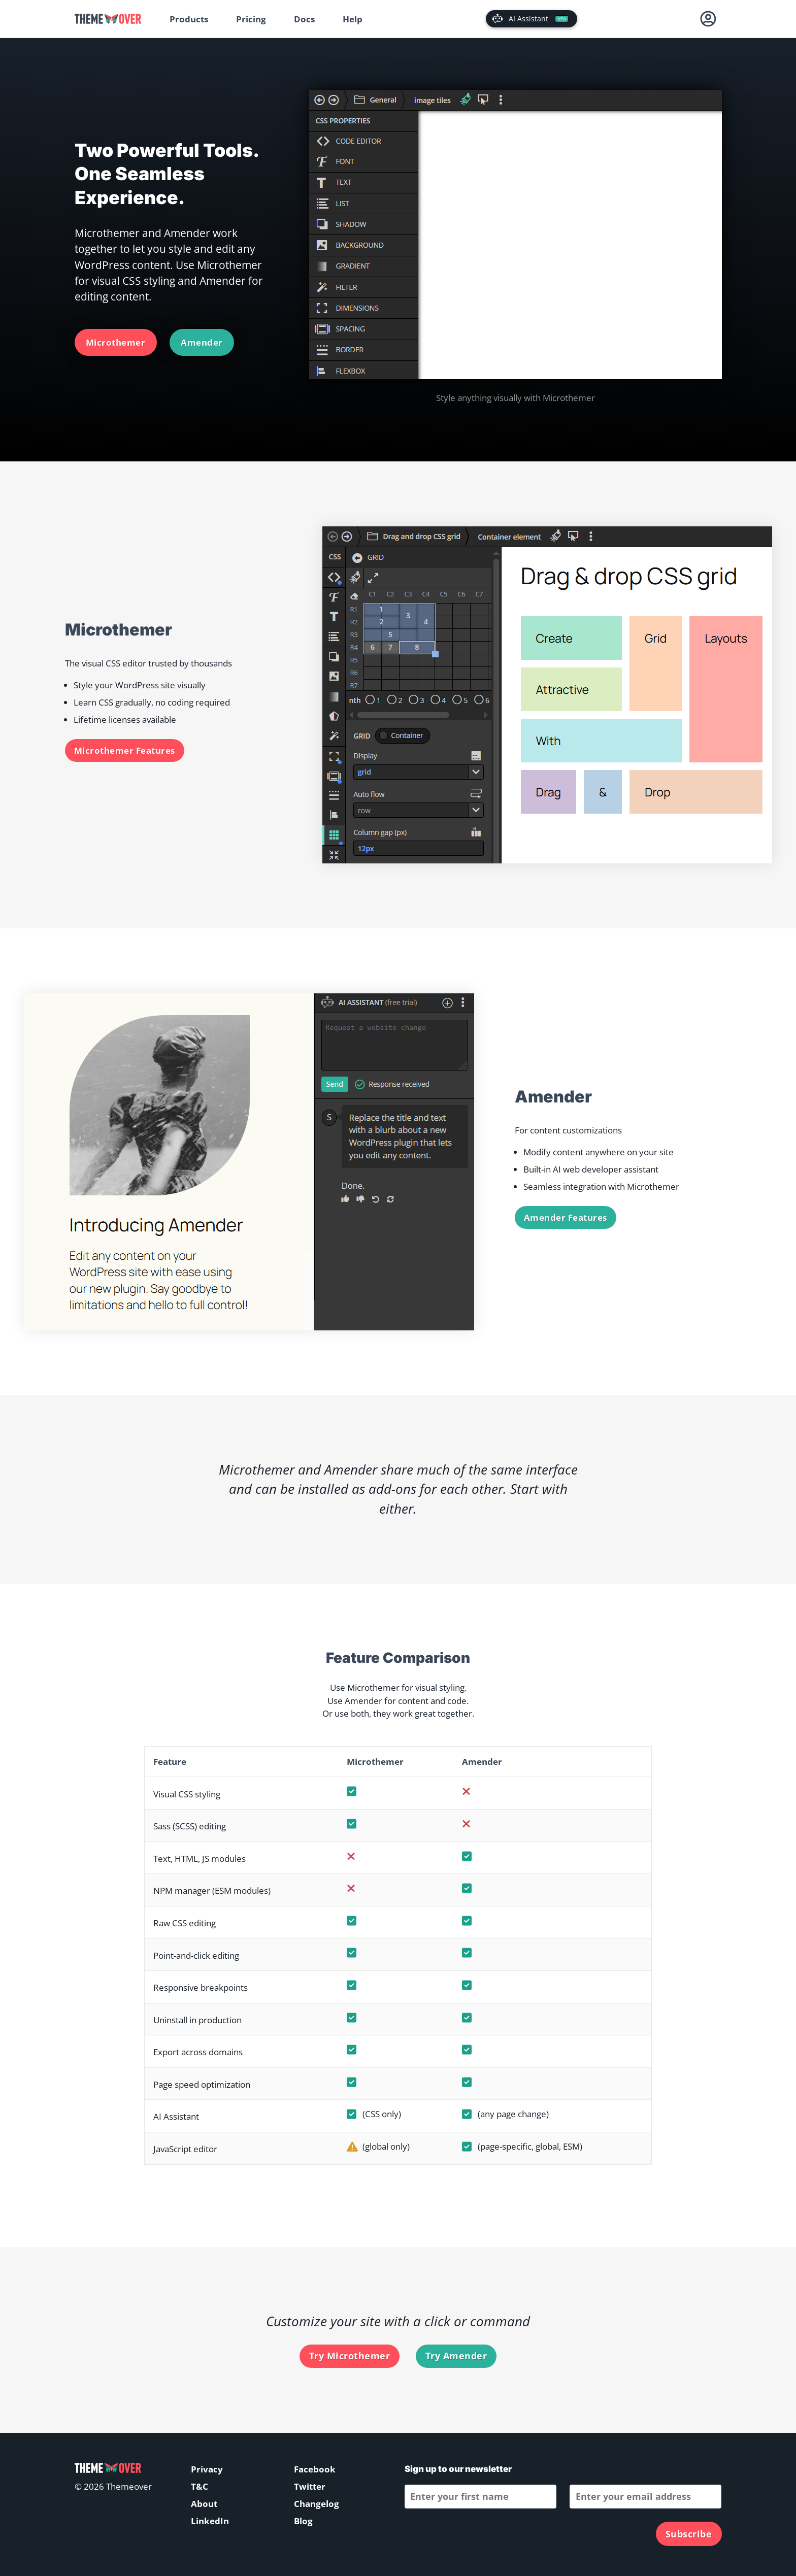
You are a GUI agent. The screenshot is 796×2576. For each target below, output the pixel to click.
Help (352, 19)
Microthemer (116, 342)
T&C (199, 2486)
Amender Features (565, 1217)
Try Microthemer (349, 2356)
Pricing (251, 19)
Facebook (315, 2469)
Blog (303, 2521)
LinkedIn (210, 2521)
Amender (202, 342)
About (204, 2504)
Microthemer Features (124, 750)
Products (189, 19)
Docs (304, 19)
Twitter (309, 2486)
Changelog (316, 2504)
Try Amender (456, 2356)
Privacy (207, 2469)
